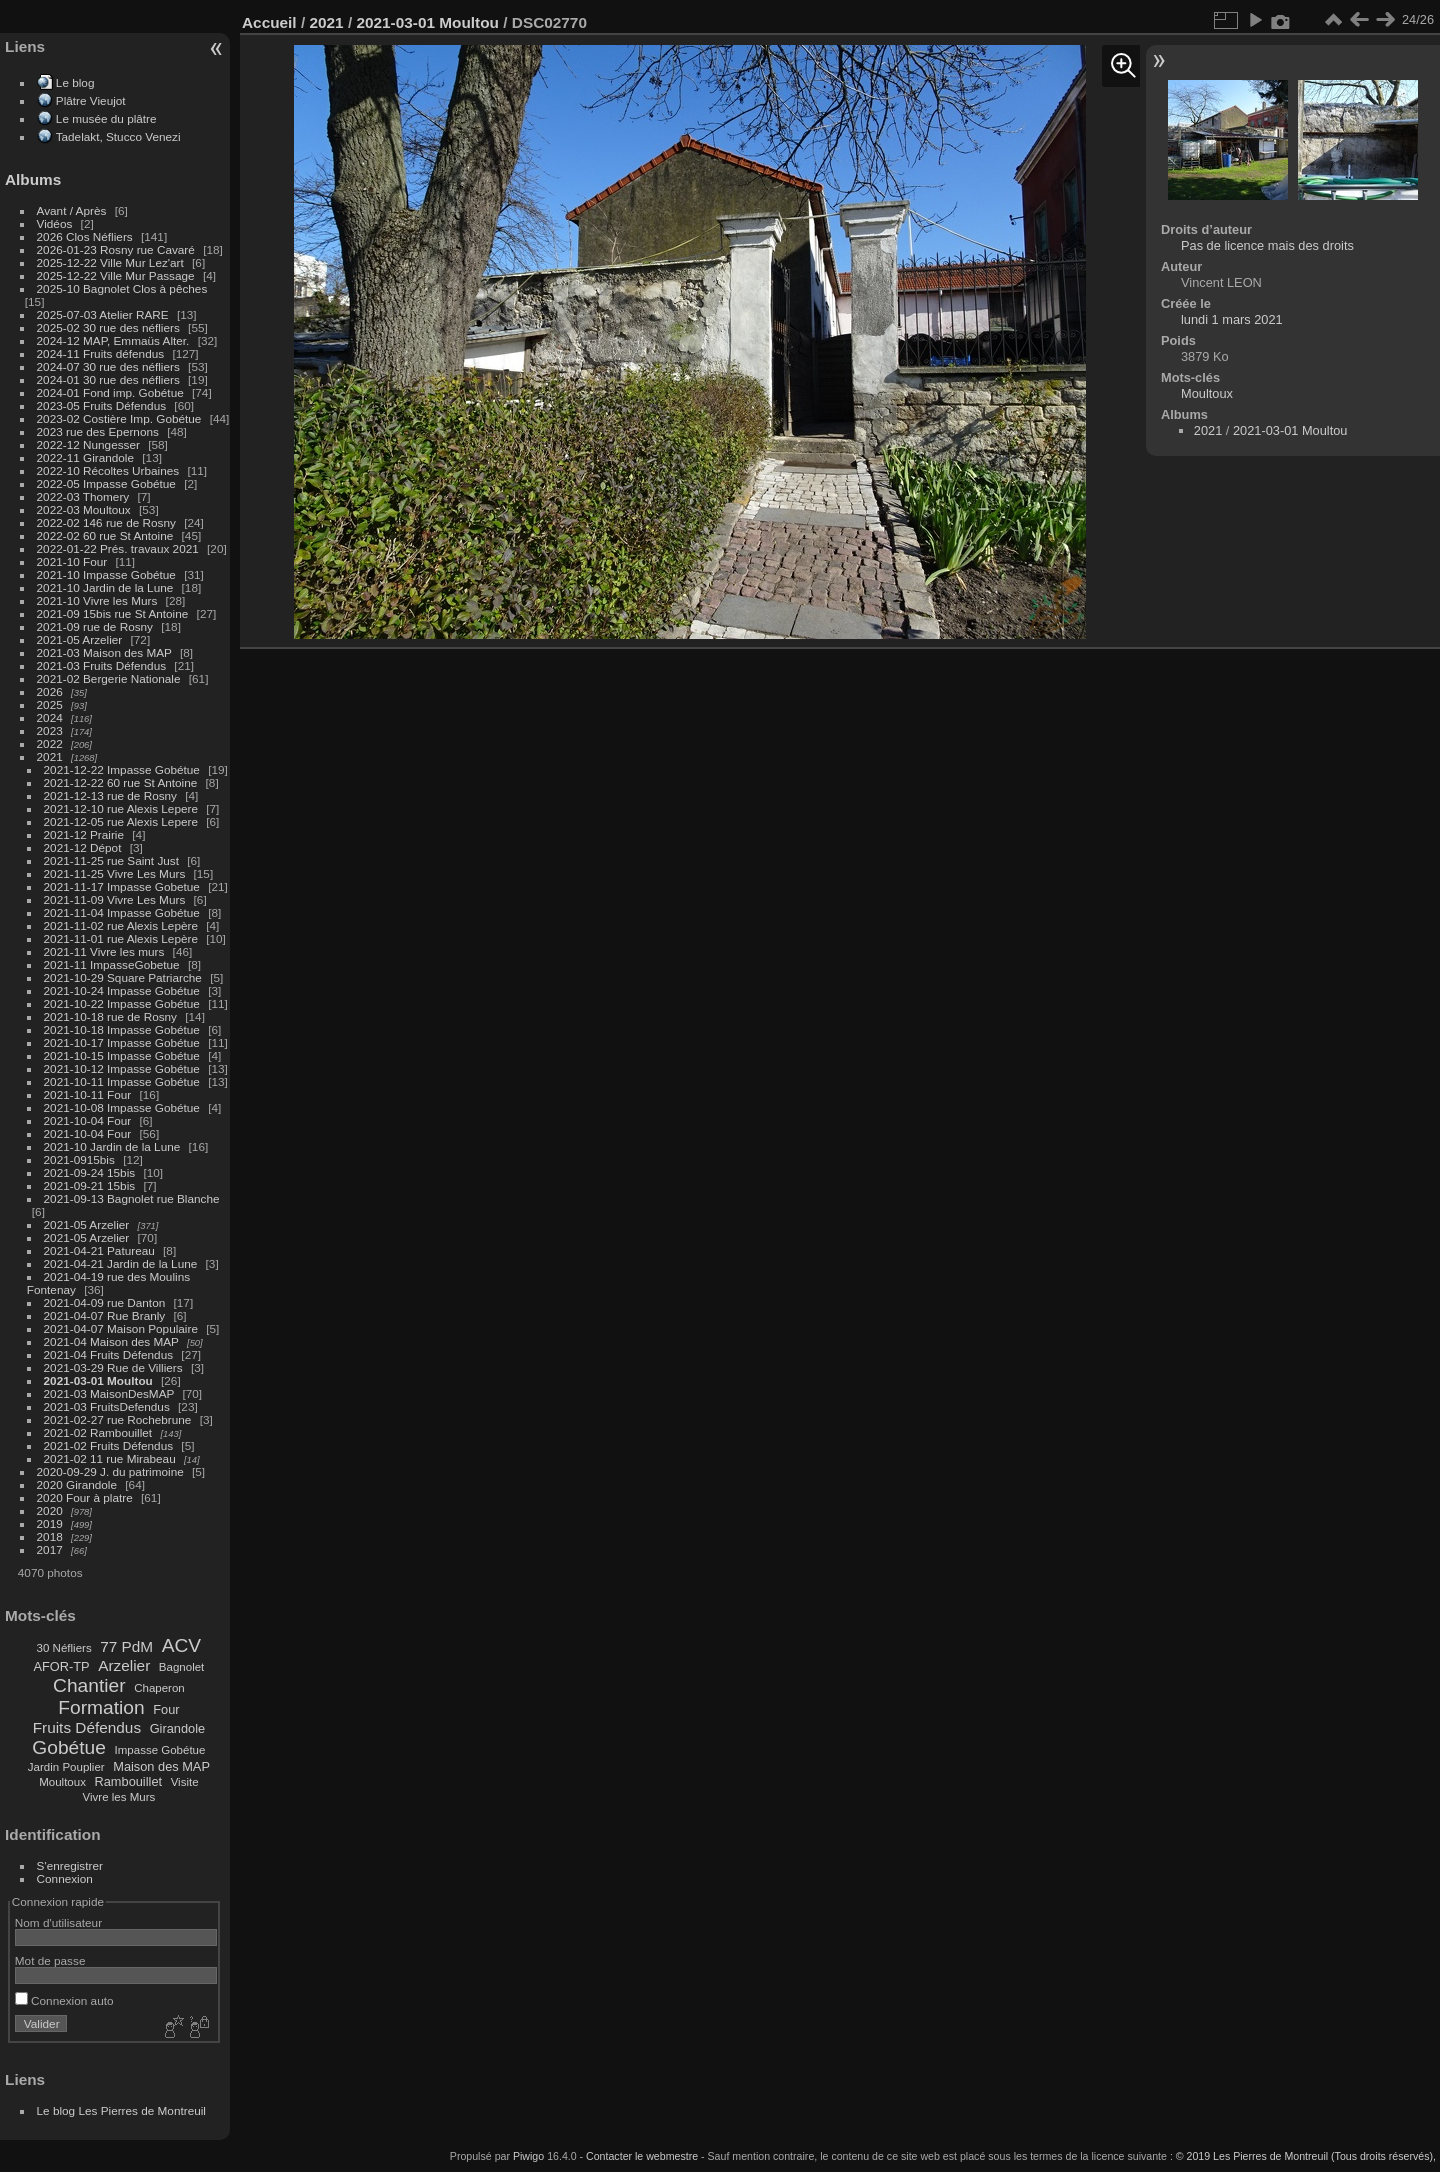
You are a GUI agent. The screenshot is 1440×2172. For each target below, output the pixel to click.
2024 (50, 717)
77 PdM (126, 1646)
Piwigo (528, 2156)
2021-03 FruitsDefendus (107, 1406)
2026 (50, 691)
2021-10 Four (72, 561)
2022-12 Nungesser (88, 444)
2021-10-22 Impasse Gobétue (122, 1003)
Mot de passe (50, 1960)
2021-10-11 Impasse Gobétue (122, 1081)
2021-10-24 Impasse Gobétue (122, 990)
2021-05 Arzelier (80, 639)
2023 (50, 730)
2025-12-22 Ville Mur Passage (116, 275)
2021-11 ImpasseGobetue (112, 964)
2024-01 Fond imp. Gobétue (110, 392)
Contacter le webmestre (642, 2156)
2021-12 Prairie (84, 834)
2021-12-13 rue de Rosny (110, 795)
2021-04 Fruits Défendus (109, 1354)
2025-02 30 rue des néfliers (108, 327)
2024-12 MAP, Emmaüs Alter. (113, 340)
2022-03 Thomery (83, 496)
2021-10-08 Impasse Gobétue (122, 1107)
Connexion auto (64, 2000)
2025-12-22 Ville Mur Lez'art (110, 262)
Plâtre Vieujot (91, 100)
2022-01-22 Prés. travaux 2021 (118, 548)
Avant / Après (72, 210)
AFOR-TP (61, 1666)
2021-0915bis (79, 1159)
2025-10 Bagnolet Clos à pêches (122, 288)
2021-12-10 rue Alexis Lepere (121, 808)
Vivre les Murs (119, 1797)
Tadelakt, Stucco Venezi (118, 136)
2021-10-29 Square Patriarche (123, 977)
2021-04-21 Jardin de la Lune (121, 1263)
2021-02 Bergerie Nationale (109, 678)
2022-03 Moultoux (84, 509)
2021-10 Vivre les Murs (97, 600)
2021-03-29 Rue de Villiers (113, 1367)
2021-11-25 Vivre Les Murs (115, 873)
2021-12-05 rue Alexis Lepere (121, 821)
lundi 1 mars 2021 (1232, 319)
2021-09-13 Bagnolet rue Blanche (132, 1198)
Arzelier (124, 1665)
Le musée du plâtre (106, 118)
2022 (50, 743)
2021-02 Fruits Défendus (109, 1445)
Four (166, 1709)
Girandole (178, 1728)
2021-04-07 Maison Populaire (121, 1328)
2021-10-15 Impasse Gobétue (122, 1055)
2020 (50, 1510)
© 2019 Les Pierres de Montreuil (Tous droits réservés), (1306, 2156)
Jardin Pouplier (66, 1767)
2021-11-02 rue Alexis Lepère (121, 925)
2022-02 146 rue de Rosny (106, 522)
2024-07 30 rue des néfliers (108, 366)
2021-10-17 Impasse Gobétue (122, 1042)
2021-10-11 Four (88, 1094)
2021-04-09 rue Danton (105, 1302)
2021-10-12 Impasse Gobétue (122, 1068)
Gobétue (69, 1747)
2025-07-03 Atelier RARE (103, 314)
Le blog (75, 82)
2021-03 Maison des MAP (104, 652)
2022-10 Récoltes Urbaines (108, 470)
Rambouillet (129, 1781)
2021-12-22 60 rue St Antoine (121, 782)
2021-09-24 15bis (90, 1172)
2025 (50, 704)
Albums (33, 179)
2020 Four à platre (85, 1497)
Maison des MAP (161, 1766)
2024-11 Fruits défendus (101, 353)
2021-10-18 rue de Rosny (110, 1016)
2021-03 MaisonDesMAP (109, 1393)
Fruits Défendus (87, 1727)
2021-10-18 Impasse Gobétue (122, 1029)
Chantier (89, 1685)
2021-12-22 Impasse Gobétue (122, 769)
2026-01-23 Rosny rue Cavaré (116, 249)
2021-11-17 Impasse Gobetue (122, 886)
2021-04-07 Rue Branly (105, 1315)
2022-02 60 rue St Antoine (105, 535)
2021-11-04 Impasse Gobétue (122, 912)
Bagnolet (181, 1667)
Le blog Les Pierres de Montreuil (121, 2110)
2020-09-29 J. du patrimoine (110, 1471)
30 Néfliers (64, 1648)
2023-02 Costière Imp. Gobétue (119, 418)
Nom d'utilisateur (58, 1922)
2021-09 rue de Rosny (95, 626)
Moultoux (62, 1782)
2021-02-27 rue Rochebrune (118, 1419)
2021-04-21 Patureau (99, 1250)
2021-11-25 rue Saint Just (111, 860)
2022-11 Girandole (85, 457)
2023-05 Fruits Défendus (102, 405)
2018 (50, 1536)
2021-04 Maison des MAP (111, 1341)
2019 (50, 1523)
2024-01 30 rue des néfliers (110, 379)
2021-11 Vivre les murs (104, 951)
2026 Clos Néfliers (85, 236)
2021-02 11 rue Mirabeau (110, 1458)
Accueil (269, 22)
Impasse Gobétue (160, 1750)
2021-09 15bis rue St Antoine (113, 613)
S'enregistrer (70, 1865)
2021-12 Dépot (83, 847)
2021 (50, 756)
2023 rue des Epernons (98, 431)
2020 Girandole (77, 1484)
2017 (50, 1549)
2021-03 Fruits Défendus (102, 665)
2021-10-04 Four (88, 1120)
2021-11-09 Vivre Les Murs (115, 899)
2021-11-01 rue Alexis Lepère (121, 938)
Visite (185, 1782)
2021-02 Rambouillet (98, 1432)
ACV (181, 1645)
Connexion (65, 1878)
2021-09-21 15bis (90, 1185)
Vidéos (55, 223)
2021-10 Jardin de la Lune (105, 587)
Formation (101, 1707)
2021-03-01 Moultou (98, 1380)
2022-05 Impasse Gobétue (106, 483)
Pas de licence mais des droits (1267, 245)
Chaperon (159, 1688)
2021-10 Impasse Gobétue (106, 574)
